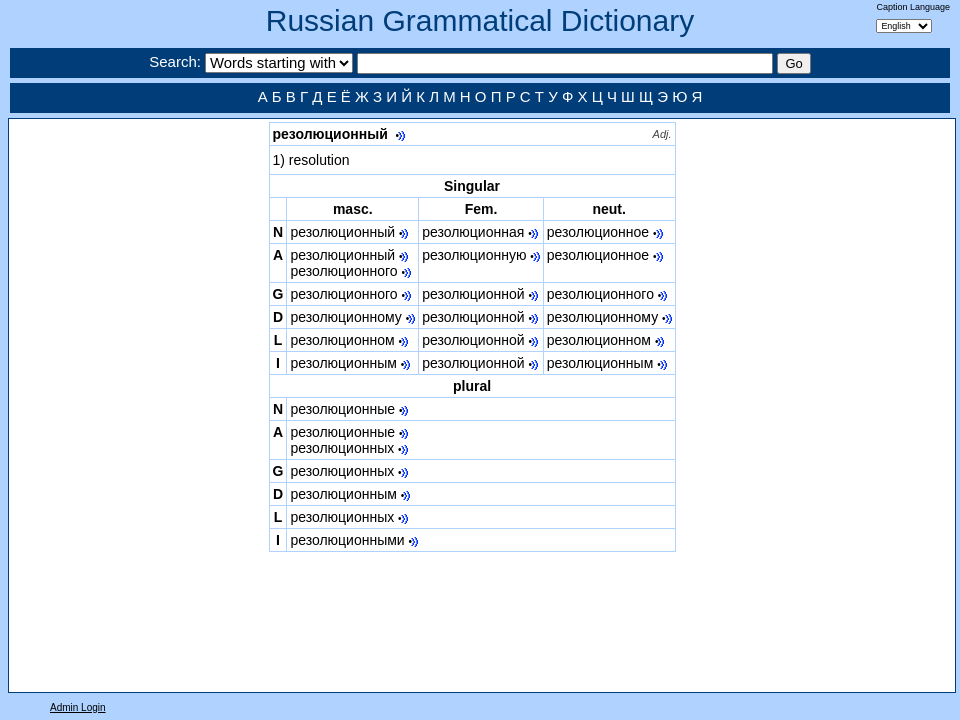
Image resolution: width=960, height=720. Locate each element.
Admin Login (78, 707)
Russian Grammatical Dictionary (480, 20)
